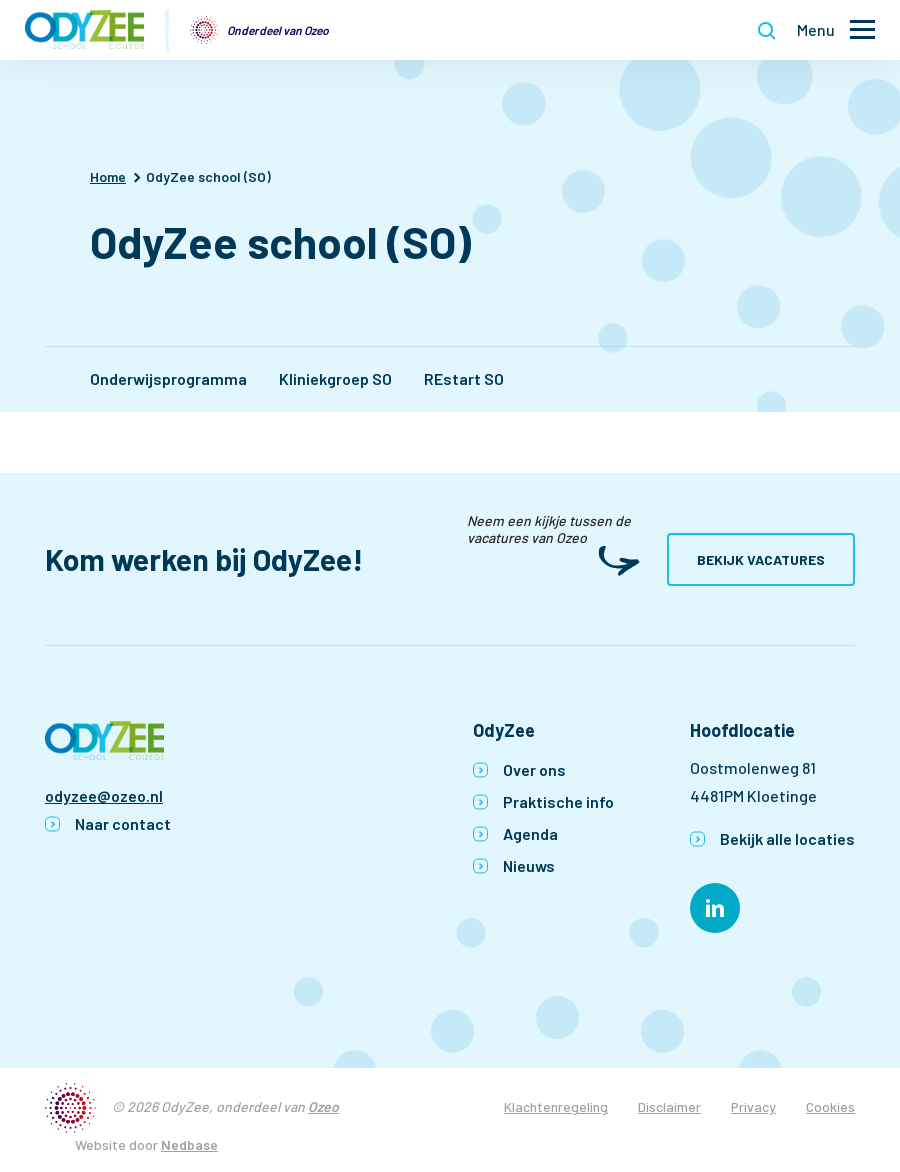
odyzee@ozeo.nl (104, 795)
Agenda (530, 833)
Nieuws (529, 865)
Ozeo (323, 1106)
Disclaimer (669, 1106)
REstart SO (464, 378)
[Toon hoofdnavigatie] (836, 30)
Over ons (534, 769)
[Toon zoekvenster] (767, 30)
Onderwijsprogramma (168, 378)
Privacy (753, 1106)
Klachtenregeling (556, 1106)
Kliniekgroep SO (335, 378)
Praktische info (558, 801)
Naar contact (123, 823)
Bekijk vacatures (761, 559)
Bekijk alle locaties (787, 838)
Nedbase (189, 1144)
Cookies (830, 1106)
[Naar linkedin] (715, 908)
